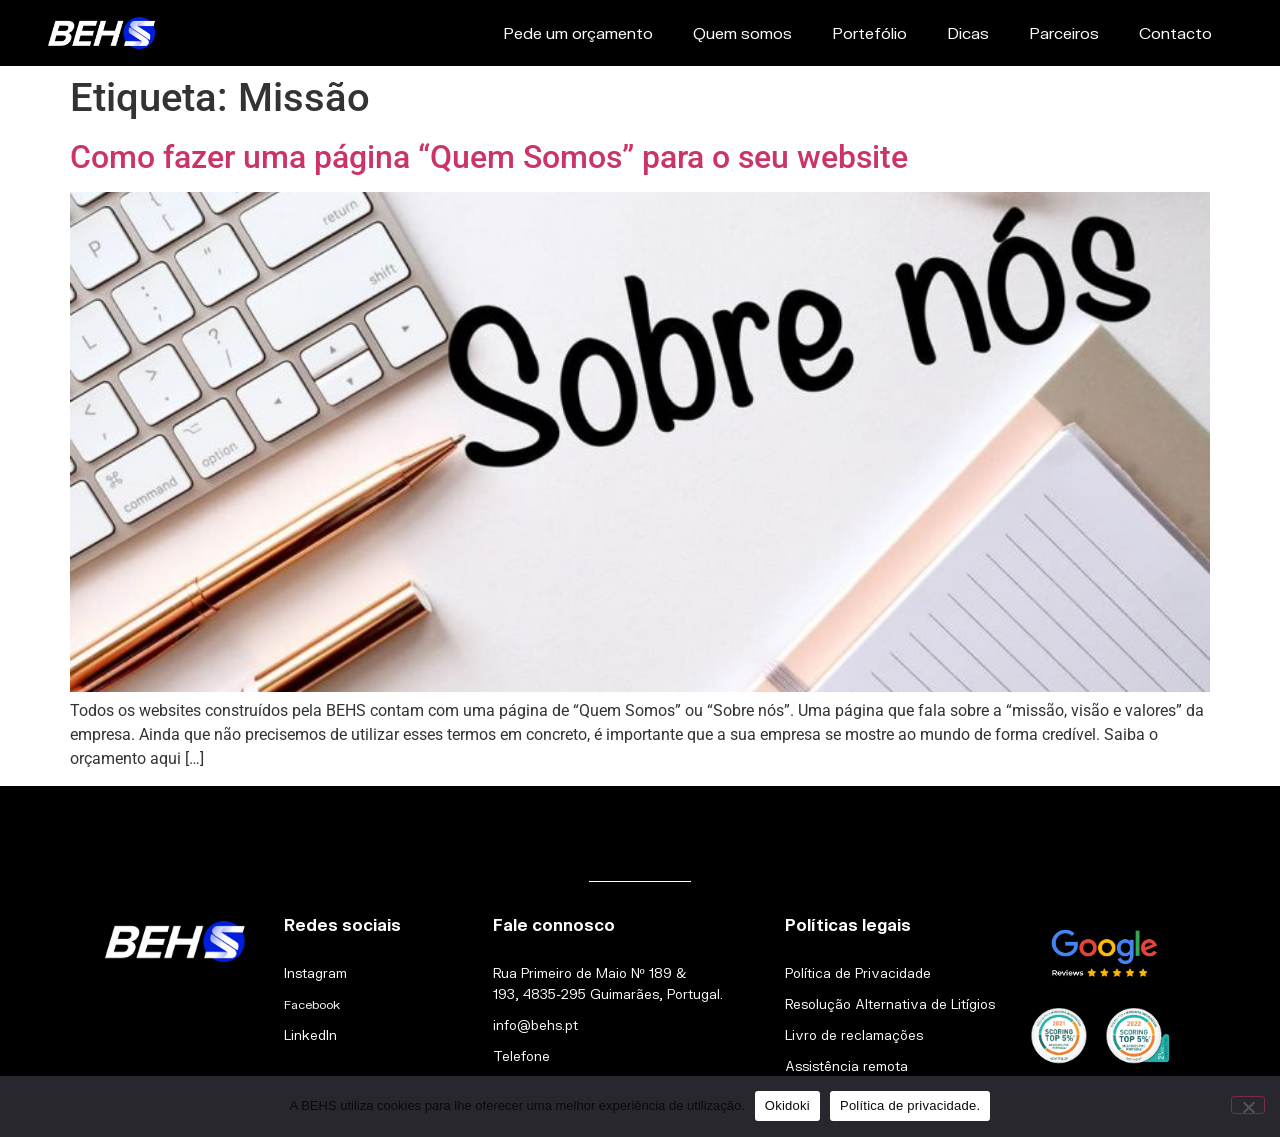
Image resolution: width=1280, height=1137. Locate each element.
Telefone (521, 1056)
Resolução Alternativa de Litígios (890, 1004)
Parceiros (1064, 32)
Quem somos (742, 32)
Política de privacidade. (910, 1105)
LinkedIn (310, 1035)
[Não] (1248, 1105)
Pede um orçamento (578, 32)
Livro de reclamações (854, 1035)
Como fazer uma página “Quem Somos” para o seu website (489, 157)
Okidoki (787, 1105)
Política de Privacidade (858, 973)
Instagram (315, 973)
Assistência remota (846, 1066)
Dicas (968, 32)
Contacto (1175, 32)
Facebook (312, 1004)
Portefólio (869, 32)
